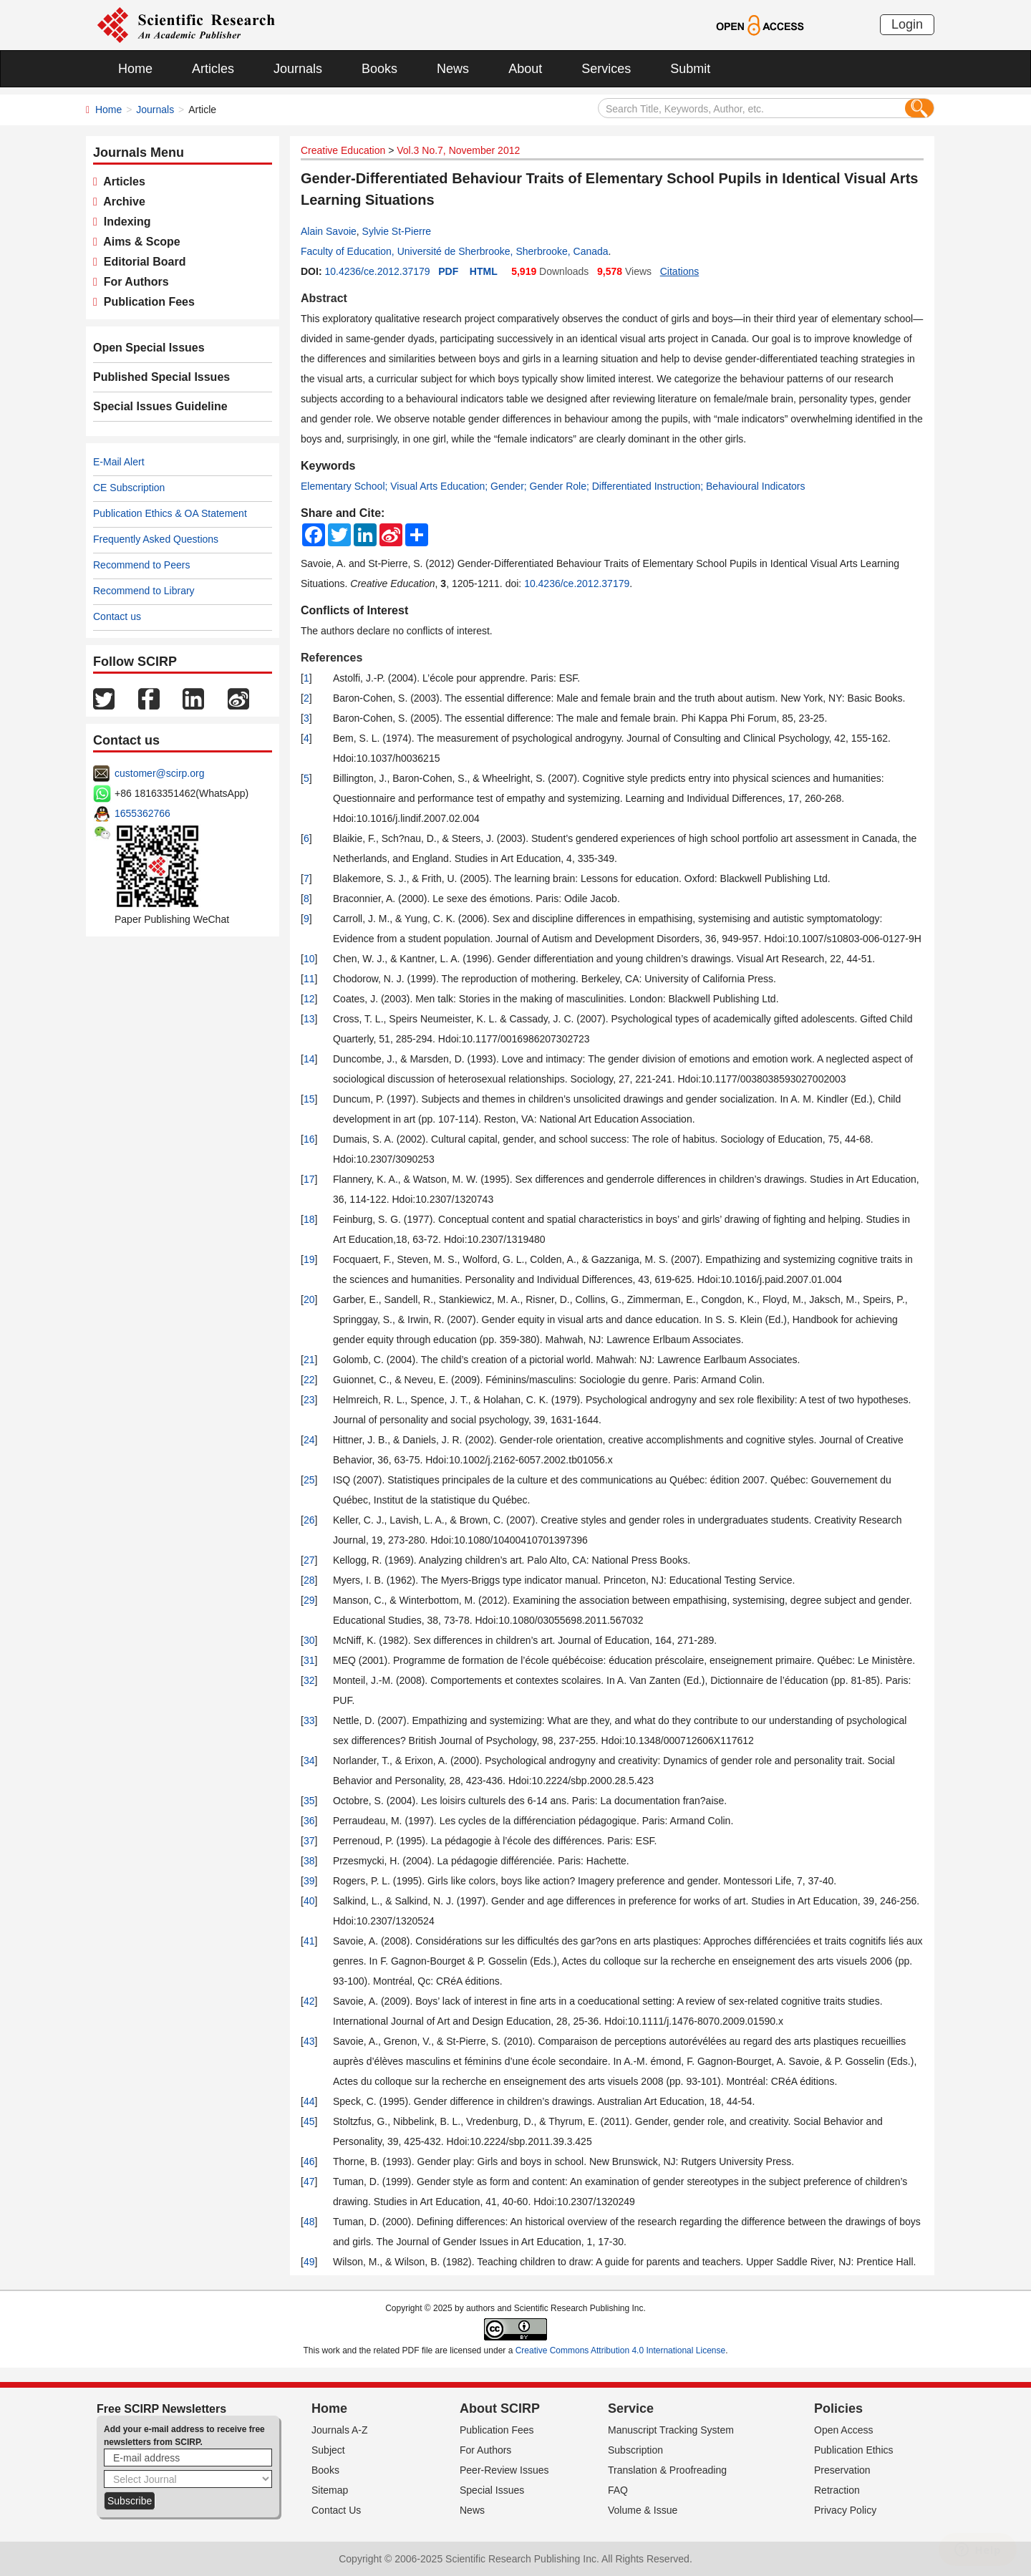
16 (309, 1139)
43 (309, 2041)
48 (309, 2221)
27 (309, 1560)
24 (309, 1440)
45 (309, 2121)
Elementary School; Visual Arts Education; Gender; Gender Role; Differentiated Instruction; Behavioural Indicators (553, 486)
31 (309, 1660)
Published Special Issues (161, 377)
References (331, 658)
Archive (121, 201)
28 (309, 1580)
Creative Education (343, 150)
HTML (484, 271)
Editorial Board (141, 262)
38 (309, 1860)
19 (309, 1259)
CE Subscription (129, 487)
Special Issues (492, 2490)
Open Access (843, 2430)
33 (309, 1720)
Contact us (117, 616)
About (525, 69)
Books (379, 69)
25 (309, 1480)
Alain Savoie (329, 231)
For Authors (133, 282)
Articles (213, 69)
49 (309, 2261)
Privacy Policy (845, 2510)
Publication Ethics (854, 2450)
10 (309, 958)
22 (309, 1379)
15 (309, 1099)
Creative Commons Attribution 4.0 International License (621, 2350)
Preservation (842, 2470)
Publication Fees (146, 302)
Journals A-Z (339, 2430)
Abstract (324, 298)
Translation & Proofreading (667, 2470)
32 (309, 1680)
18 (309, 1219)
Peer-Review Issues (504, 2470)
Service (631, 2408)
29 (309, 1600)
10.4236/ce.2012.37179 (377, 271)
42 (309, 2001)
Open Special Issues (149, 348)
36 (309, 1820)
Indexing (124, 222)
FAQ (618, 2490)
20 (309, 1299)
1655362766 (142, 813)
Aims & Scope (138, 242)
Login (907, 24)
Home (135, 69)
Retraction (837, 2490)
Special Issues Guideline (160, 406)
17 (309, 1179)
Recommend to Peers (141, 565)
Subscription (635, 2450)
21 (309, 1359)
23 (309, 1399)
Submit (690, 69)
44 (309, 2101)
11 (309, 978)
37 (309, 1840)
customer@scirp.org (159, 773)
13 (309, 1019)
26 (309, 1520)
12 (309, 998)
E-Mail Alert (119, 462)
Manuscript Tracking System (671, 2430)
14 (309, 1059)
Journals (298, 69)
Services (606, 69)
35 (309, 1800)
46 (309, 2161)
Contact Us (336, 2510)
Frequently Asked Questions (155, 539)
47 (309, 2181)
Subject (328, 2450)
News (453, 69)
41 (309, 1941)
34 (309, 1760)
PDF (448, 271)
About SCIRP (500, 2408)
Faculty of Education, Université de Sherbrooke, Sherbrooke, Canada (455, 251)
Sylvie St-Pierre (396, 231)
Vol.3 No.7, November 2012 (458, 150)
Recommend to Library (144, 590)
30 (309, 1640)
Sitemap (329, 2490)
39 (309, 1881)
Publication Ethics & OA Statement (170, 513)
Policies (838, 2408)
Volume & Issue (642, 2510)
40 (309, 1901)
